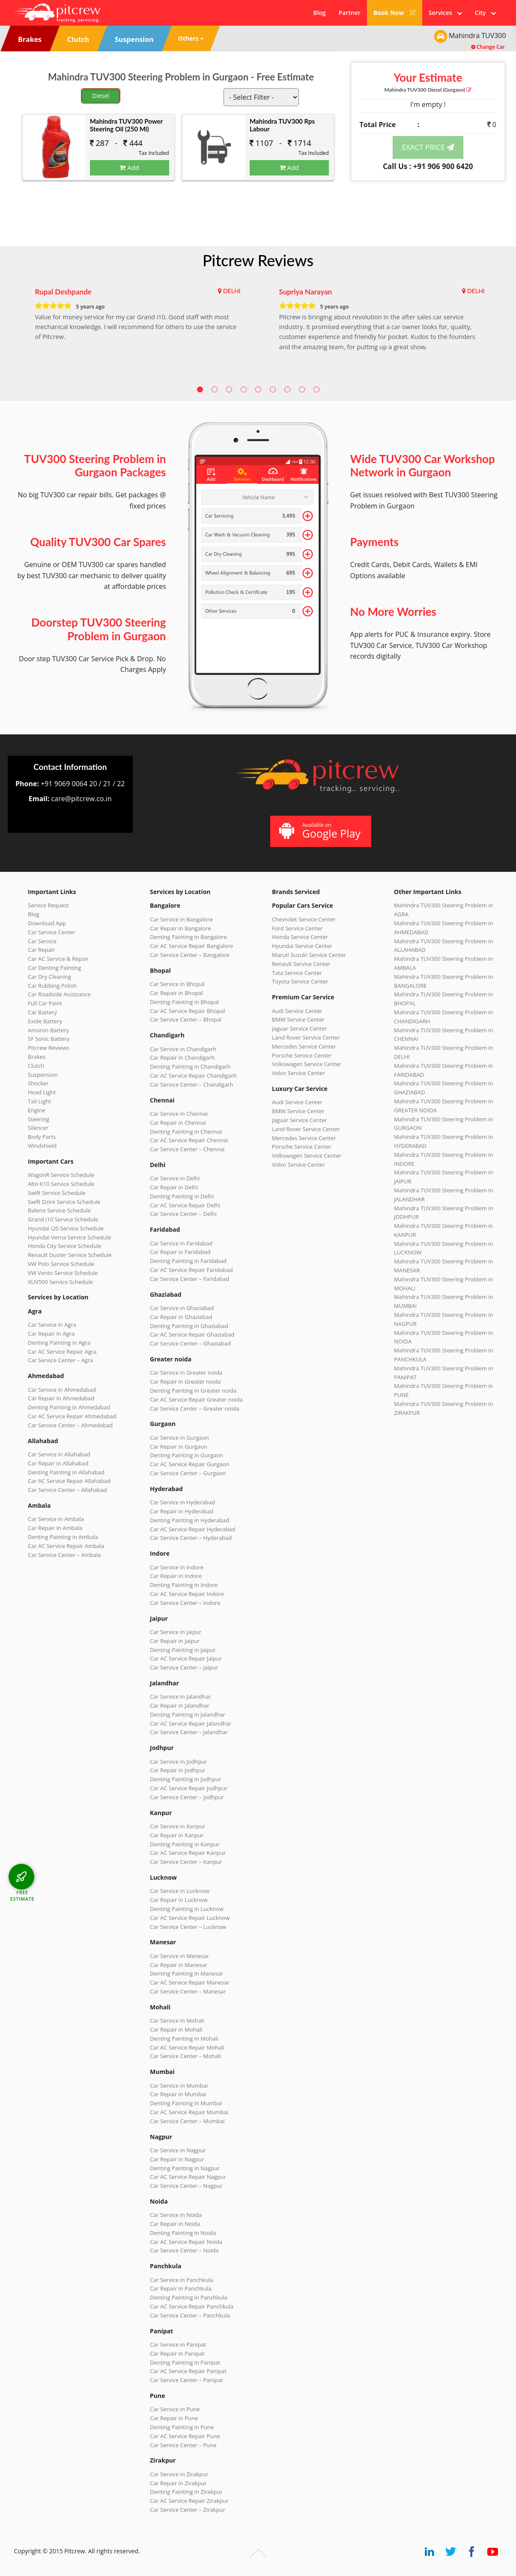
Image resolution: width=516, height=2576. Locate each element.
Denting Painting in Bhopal (184, 1002)
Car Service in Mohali (177, 2020)
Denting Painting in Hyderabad (189, 1520)
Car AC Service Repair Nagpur (188, 2177)
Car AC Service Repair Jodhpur (188, 1788)
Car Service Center (51, 932)
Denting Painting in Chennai (186, 1131)
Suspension (43, 1075)
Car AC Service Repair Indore (187, 1594)
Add (129, 167)
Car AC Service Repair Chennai (189, 1140)
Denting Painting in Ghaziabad (189, 1326)
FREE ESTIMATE (22, 1895)
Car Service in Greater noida (186, 1372)
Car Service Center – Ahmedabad (70, 1425)
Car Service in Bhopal (177, 984)
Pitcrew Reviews (258, 260)
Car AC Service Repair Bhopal (187, 1011)
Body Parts (42, 1137)
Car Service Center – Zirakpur (187, 2510)
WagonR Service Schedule (61, 1175)
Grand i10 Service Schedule (63, 1219)
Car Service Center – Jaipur (184, 1667)
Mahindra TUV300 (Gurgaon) (428, 89)
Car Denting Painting (54, 968)
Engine (36, 1110)
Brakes (36, 1057)
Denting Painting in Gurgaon (186, 1455)
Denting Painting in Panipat (185, 2362)
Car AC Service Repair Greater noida (196, 1399)
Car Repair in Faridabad (180, 1252)
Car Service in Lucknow (179, 1891)
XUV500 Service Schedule (60, 1282)
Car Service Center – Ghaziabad (190, 1343)
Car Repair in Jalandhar (179, 1705)
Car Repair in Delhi (174, 1187)
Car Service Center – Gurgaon (188, 1473)
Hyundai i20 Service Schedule (66, 1228)
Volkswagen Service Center (306, 1064)
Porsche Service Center (301, 1055)
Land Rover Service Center (306, 1037)
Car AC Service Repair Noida (186, 2242)
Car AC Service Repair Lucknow (190, 1918)
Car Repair (41, 950)
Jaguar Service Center (299, 1028)
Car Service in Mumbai (179, 2085)
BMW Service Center (298, 1019)
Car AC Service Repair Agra (62, 1351)
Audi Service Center (297, 1011)
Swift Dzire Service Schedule (64, 1202)
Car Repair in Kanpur (177, 1835)
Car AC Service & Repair (58, 959)
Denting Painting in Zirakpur (186, 2492)
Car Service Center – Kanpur (186, 1862)
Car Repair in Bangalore (180, 928)
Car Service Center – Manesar (188, 1991)
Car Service (42, 941)
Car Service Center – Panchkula (190, 2315)
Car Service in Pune (175, 2409)
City (485, 13)
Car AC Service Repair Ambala (66, 1546)
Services (445, 13)
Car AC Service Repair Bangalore (191, 946)
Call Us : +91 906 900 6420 (428, 166)
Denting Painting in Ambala (63, 1537)
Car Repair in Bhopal (176, 993)
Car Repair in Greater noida (185, 1381)
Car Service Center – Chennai (187, 1149)
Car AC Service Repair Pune (185, 2436)
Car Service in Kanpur (178, 1826)
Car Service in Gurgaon (179, 1437)
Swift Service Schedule (56, 1193)
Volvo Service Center (298, 1073)
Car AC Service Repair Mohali (187, 2047)
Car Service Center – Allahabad (67, 1490)
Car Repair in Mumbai (178, 2094)
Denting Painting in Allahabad (66, 1472)
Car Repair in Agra (51, 1333)
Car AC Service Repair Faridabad (191, 1270)
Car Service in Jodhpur (178, 1761)
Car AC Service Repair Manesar (190, 1982)
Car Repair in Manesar (178, 1965)
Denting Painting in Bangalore (188, 937)
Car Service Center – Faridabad (189, 1279)
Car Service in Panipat (178, 2344)
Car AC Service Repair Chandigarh (193, 1075)
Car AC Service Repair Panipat (188, 2371)
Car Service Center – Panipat (186, 2380)
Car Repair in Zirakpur (178, 2483)
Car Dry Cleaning (49, 976)
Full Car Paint (45, 1003)
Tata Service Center (297, 973)
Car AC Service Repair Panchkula (191, 2306)
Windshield (42, 1146)
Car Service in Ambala (56, 1519)
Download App (47, 923)
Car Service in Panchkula (181, 2280)
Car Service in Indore (176, 1567)
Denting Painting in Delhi (182, 1196)
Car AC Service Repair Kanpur (188, 1853)
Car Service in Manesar (179, 1956)
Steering (38, 1119)
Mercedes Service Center (304, 1046)
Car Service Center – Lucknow (188, 1927)
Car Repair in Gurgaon (178, 1446)
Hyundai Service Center (302, 946)
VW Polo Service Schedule (61, 1264)
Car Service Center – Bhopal (185, 1019)
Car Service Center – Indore (185, 1603)
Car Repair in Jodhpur (178, 1770)
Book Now (394, 13)
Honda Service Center (300, 937)
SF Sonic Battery (48, 1039)
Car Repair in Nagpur (177, 2159)
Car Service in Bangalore (181, 919)
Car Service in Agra (52, 1324)
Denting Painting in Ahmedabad (69, 1407)
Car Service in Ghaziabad (182, 1308)
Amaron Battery (48, 1030)
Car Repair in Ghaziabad (181, 1317)
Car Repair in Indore (176, 1576)
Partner (350, 13)
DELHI (232, 290)
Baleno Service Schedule (59, 1210)
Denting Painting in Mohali (184, 2038)
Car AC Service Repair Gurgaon (190, 1464)
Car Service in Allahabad (59, 1454)
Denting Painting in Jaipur (183, 1650)
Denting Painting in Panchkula (188, 2297)
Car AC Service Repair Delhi (185, 1205)
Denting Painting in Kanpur (185, 1844)
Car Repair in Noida (175, 2224)
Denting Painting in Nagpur (185, 2168)
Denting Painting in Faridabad (188, 1261)
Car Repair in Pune (174, 2418)
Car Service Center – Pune (183, 2445)
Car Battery (42, 1012)
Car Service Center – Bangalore (190, 955)
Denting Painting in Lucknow (187, 1909)
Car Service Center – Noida (184, 2250)
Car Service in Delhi (175, 1178)
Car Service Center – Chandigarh (191, 1084)
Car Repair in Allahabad (58, 1463)
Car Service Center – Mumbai (187, 2121)
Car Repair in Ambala (55, 1528)
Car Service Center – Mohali (185, 2056)
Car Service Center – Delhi (183, 1214)
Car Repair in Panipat (177, 2353)
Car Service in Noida (176, 2215)
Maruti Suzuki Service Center (309, 955)
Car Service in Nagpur (178, 2150)
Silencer (38, 1128)
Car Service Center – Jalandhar (189, 1732)
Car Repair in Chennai (178, 1122)
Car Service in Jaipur (175, 1632)
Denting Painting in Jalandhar (187, 1714)
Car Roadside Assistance (59, 994)
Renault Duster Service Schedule (70, 1255)
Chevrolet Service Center (304, 919)
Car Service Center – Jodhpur (187, 1797)
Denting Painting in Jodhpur (185, 1779)
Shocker (38, 1083)
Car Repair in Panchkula (181, 2288)
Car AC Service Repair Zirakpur (189, 2501)
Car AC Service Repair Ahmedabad (72, 1416)
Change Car (488, 47)
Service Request (48, 905)
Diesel (100, 96)
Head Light (42, 1092)
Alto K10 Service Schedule (61, 1184)
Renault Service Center (301, 964)
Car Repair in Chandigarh (182, 1057)
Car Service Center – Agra (60, 1360)
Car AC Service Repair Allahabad (69, 1481)
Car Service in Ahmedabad (62, 1389)
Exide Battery (45, 1021)
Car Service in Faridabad (181, 1243)
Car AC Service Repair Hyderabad (193, 1529)
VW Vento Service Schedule (63, 1273)
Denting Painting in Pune (182, 2427)
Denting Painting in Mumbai (186, 2103)
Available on (320, 831)
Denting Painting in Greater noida (193, 1390)
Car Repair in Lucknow (179, 1900)
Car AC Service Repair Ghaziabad (192, 1334)
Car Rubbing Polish (52, 985)
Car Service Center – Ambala (64, 1555)
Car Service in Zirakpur (179, 2474)
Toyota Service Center (300, 981)
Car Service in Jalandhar (180, 1696)
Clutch (36, 1066)
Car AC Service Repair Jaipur (186, 1658)
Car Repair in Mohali (176, 2029)
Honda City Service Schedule (64, 1246)
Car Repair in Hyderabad (181, 1511)
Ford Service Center (297, 928)
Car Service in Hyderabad (182, 1502)
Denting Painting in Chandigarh (190, 1066)
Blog (319, 13)
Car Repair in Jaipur (175, 1641)
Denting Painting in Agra (59, 1342)
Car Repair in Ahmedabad (61, 1398)
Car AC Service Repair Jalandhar (190, 1723)
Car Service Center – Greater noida (194, 1408)
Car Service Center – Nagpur (186, 2186)
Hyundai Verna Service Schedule (69, 1237)
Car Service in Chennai (179, 1113)
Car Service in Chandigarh (183, 1049)
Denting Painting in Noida (183, 2233)
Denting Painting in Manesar (186, 1973)
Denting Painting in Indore (184, 1585)
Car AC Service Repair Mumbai (189, 2112)
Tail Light (39, 1101)
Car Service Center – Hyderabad (191, 1538)
